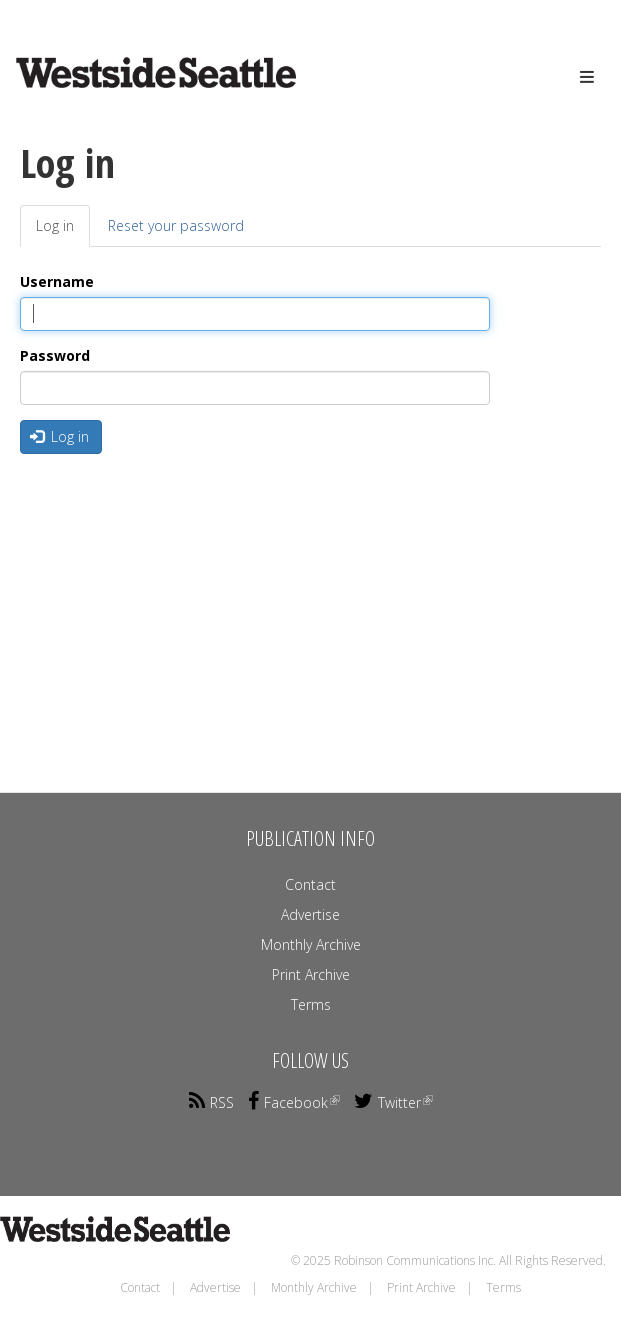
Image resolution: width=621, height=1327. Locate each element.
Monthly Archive (311, 944)
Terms (311, 1004)
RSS (211, 1102)
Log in (63, 231)
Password (55, 355)
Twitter (393, 1102)
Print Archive (311, 974)
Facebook (294, 1102)
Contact (310, 884)
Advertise (310, 914)
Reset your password (176, 225)
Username (57, 281)
